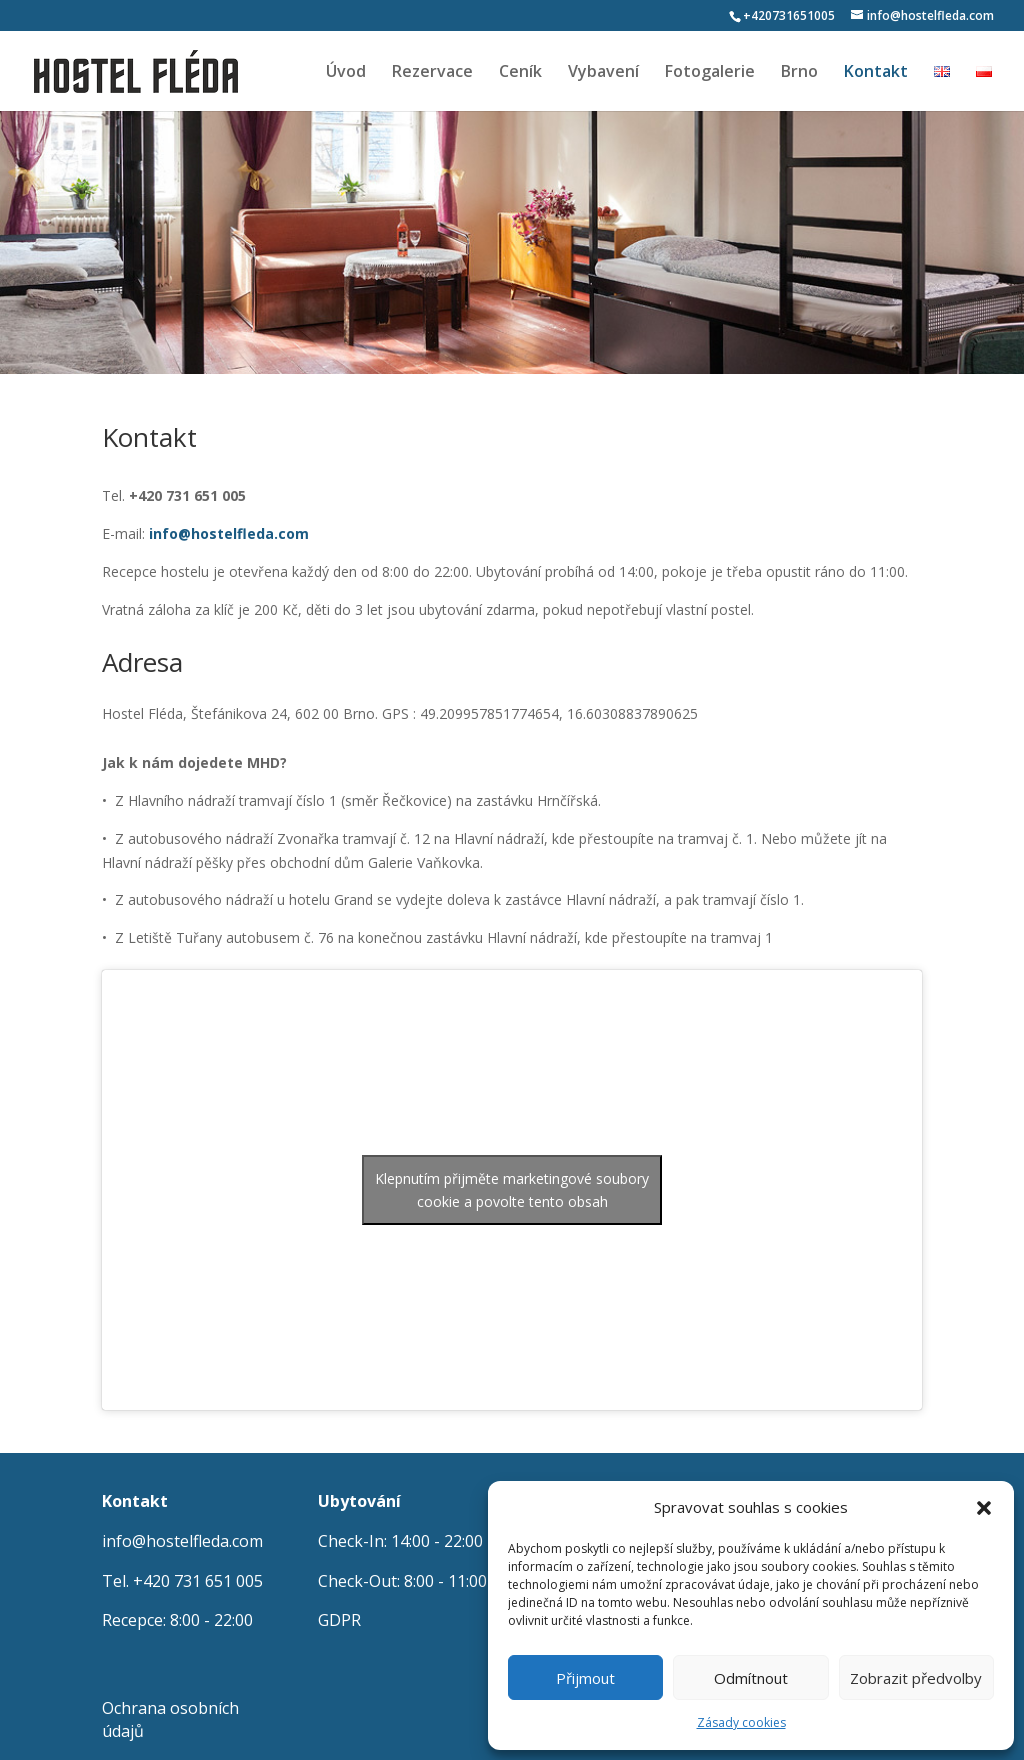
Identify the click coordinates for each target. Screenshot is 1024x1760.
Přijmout (585, 1678)
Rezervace (432, 73)
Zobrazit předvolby (916, 1678)
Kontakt (876, 73)
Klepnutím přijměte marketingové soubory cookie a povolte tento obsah (512, 1190)
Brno (799, 73)
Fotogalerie (710, 73)
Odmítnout (751, 1678)
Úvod (346, 73)
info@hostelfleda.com (182, 1541)
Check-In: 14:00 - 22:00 (400, 1541)
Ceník (520, 73)
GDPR (339, 1620)
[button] (984, 1508)
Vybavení (603, 73)
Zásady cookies (741, 1722)
